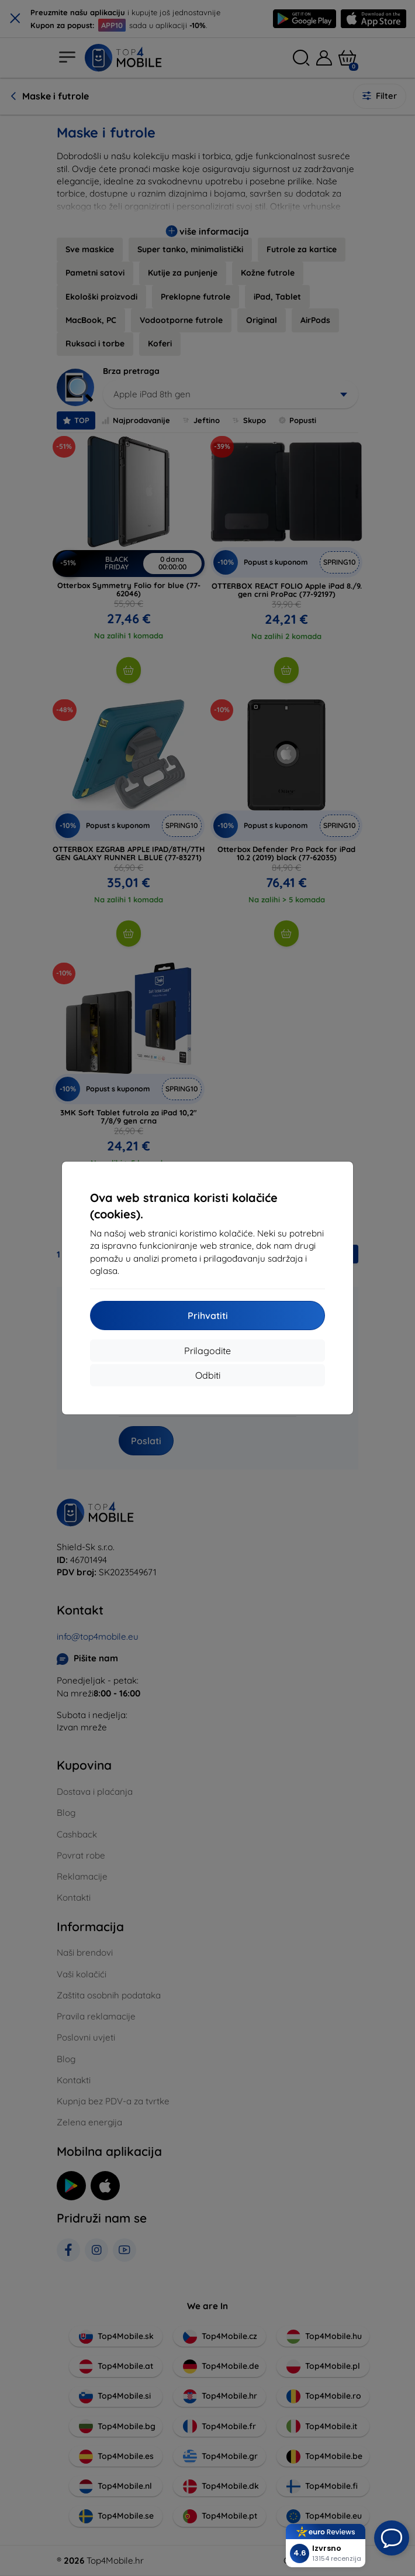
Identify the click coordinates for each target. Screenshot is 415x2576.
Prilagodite (207, 1350)
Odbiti (207, 1375)
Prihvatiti (208, 1315)
